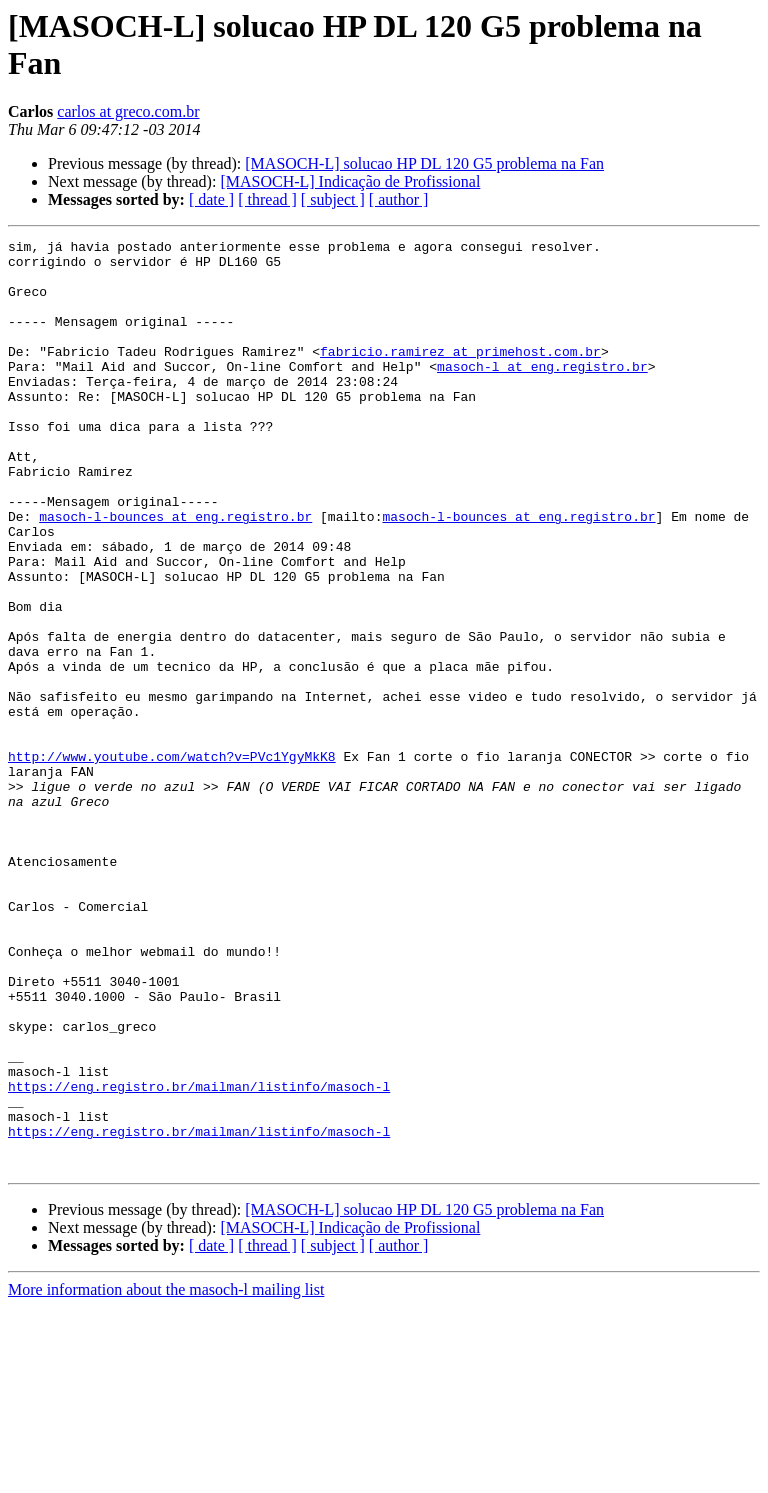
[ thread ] (267, 199)
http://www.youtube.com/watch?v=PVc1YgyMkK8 (172, 861)
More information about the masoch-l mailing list (166, 1475)
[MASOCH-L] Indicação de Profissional (350, 181)
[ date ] (211, 199)
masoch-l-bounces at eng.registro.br (175, 573)
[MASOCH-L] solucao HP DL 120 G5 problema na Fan (424, 163)
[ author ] (399, 199)
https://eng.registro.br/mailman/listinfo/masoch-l (199, 1257)
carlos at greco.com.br (128, 111)
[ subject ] (333, 199)
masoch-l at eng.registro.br (542, 393)
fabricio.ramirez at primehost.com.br (460, 375)
